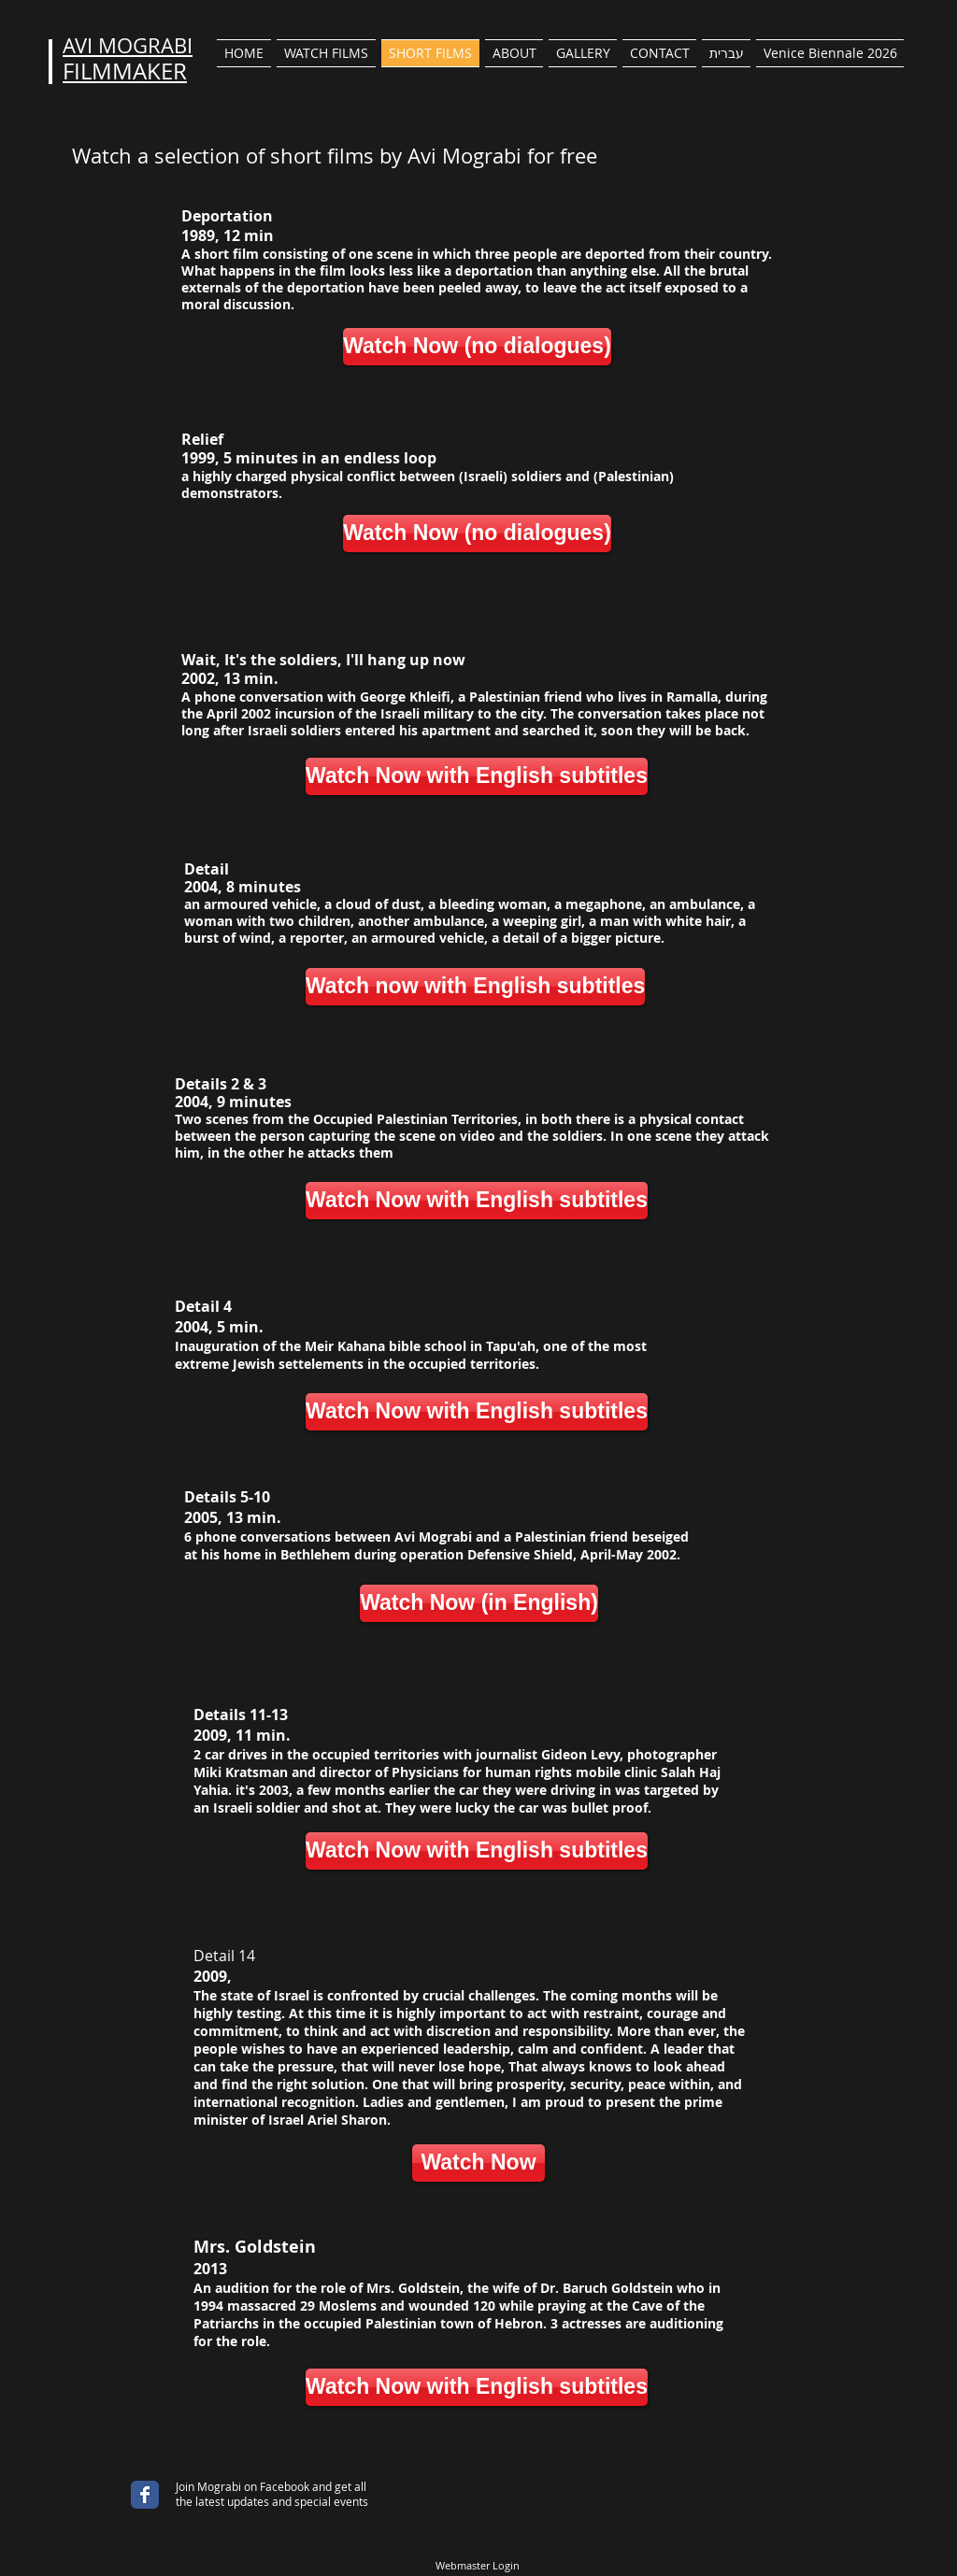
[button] (326, 53)
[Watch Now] (478, 2163)
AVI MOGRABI (128, 45)
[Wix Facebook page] (145, 2495)
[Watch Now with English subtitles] (477, 776)
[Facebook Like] (127, 2478)
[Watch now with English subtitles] (475, 986)
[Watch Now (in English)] (479, 1603)
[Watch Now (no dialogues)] (477, 346)
